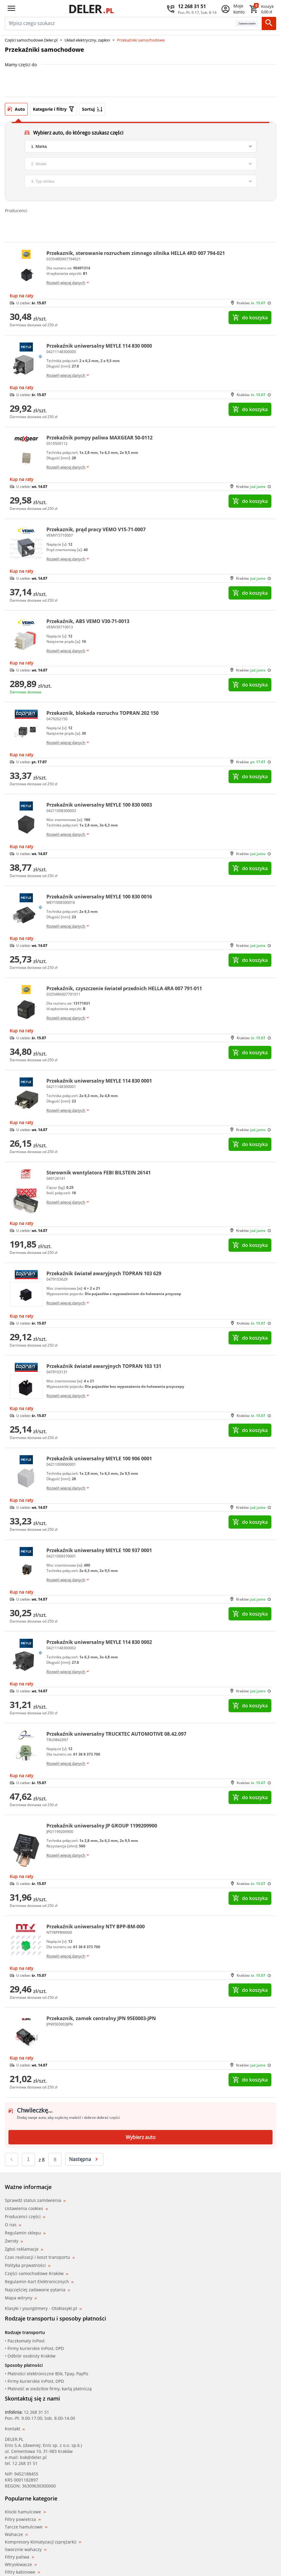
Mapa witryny (21, 2298)
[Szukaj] (269, 23)
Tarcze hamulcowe (26, 2527)
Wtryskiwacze (21, 2564)
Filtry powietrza (23, 2519)
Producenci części (25, 2216)
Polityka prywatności (27, 2265)
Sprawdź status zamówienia (35, 2200)
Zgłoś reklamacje (24, 2249)
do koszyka (250, 317)
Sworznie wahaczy (25, 2549)
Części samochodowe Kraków (36, 2273)
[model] (140, 163)
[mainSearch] (120, 23)
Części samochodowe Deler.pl (31, 40)
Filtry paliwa (19, 2557)
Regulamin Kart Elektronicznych (39, 2281)
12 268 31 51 (36, 2412)
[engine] (140, 181)
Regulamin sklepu (25, 2233)
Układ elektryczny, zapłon (87, 40)
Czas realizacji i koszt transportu (40, 2257)
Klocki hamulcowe (25, 2512)
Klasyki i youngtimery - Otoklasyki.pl (43, 2308)
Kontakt (15, 2429)
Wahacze (16, 2534)
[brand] (140, 146)
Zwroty (14, 2241)
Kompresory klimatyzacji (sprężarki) (43, 2542)
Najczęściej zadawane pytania (37, 2289)
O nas (13, 2224)
